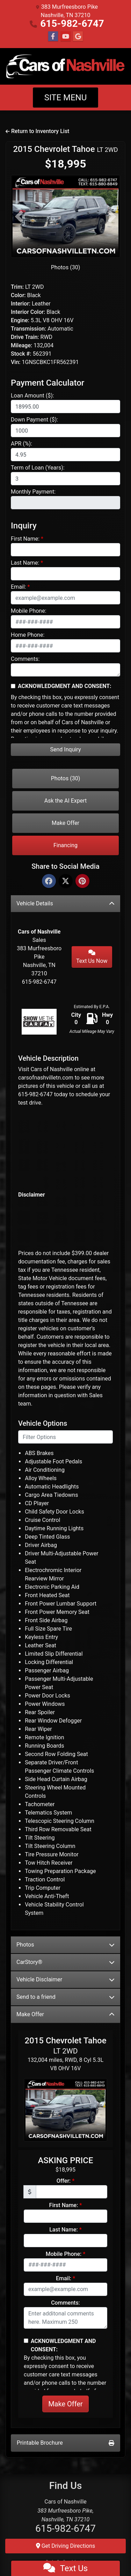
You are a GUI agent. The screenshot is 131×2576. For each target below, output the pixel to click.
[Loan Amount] (65, 406)
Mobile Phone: (28, 611)
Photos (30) (65, 267)
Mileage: (21, 345)
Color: (18, 295)
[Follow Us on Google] (78, 36)
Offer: (64, 2180)
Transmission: (28, 328)
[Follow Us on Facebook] (53, 36)
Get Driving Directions (65, 2546)
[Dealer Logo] (65, 66)
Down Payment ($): (34, 419)
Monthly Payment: (33, 491)
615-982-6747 (72, 23)
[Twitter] (66, 881)
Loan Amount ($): (32, 395)
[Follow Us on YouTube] (66, 36)
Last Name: (25, 562)
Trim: (17, 287)
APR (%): (21, 443)
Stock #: (21, 353)
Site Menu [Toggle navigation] (65, 97)
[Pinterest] (82, 881)
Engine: (20, 320)
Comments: (25, 659)
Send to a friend (65, 1997)
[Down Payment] (65, 430)
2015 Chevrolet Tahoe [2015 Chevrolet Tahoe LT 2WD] (65, 149)
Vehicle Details (65, 903)
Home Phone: (27, 635)
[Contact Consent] (13, 686)
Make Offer (65, 823)
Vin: (16, 362)
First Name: (25, 538)
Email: (18, 586)
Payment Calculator (47, 383)
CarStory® (65, 1962)
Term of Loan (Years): (38, 467)
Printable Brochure (65, 2442)
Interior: (20, 303)
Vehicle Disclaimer (65, 1979)
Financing (65, 845)
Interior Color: (28, 312)
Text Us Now (92, 957)
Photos (65, 1944)
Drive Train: (25, 337)
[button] (19, 216)
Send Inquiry (65, 749)
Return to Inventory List (37, 131)
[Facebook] (49, 881)
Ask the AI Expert (65, 800)
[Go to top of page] (118, 2547)
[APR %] (65, 454)
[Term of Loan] (65, 478)
